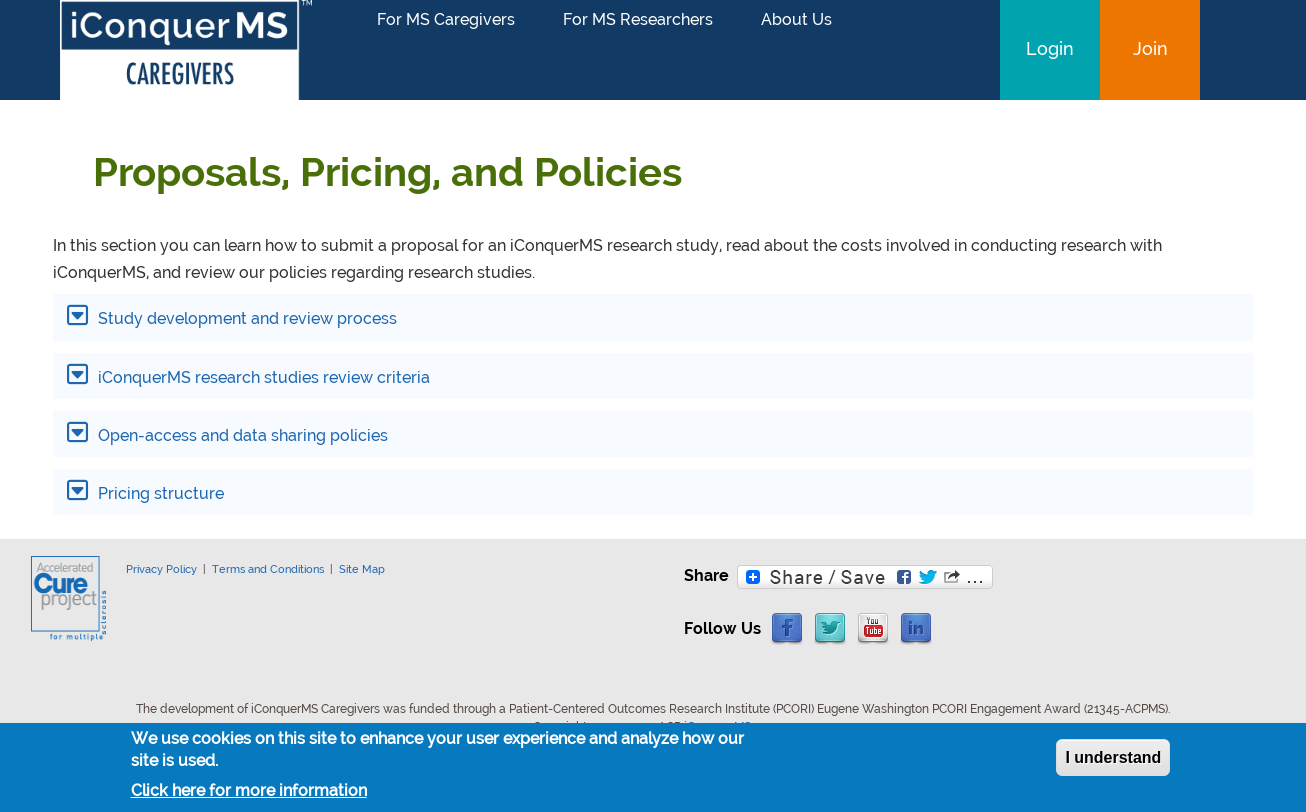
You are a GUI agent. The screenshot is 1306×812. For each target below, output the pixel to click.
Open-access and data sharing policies (241, 435)
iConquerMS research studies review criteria (262, 377)
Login (1050, 48)
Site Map (362, 569)
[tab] (653, 317)
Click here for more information (249, 795)
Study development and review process (245, 318)
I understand (1113, 761)
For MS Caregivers (446, 19)
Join (1150, 48)
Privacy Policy (161, 569)
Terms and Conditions (268, 569)
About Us (796, 19)
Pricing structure (159, 493)
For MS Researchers (638, 19)
